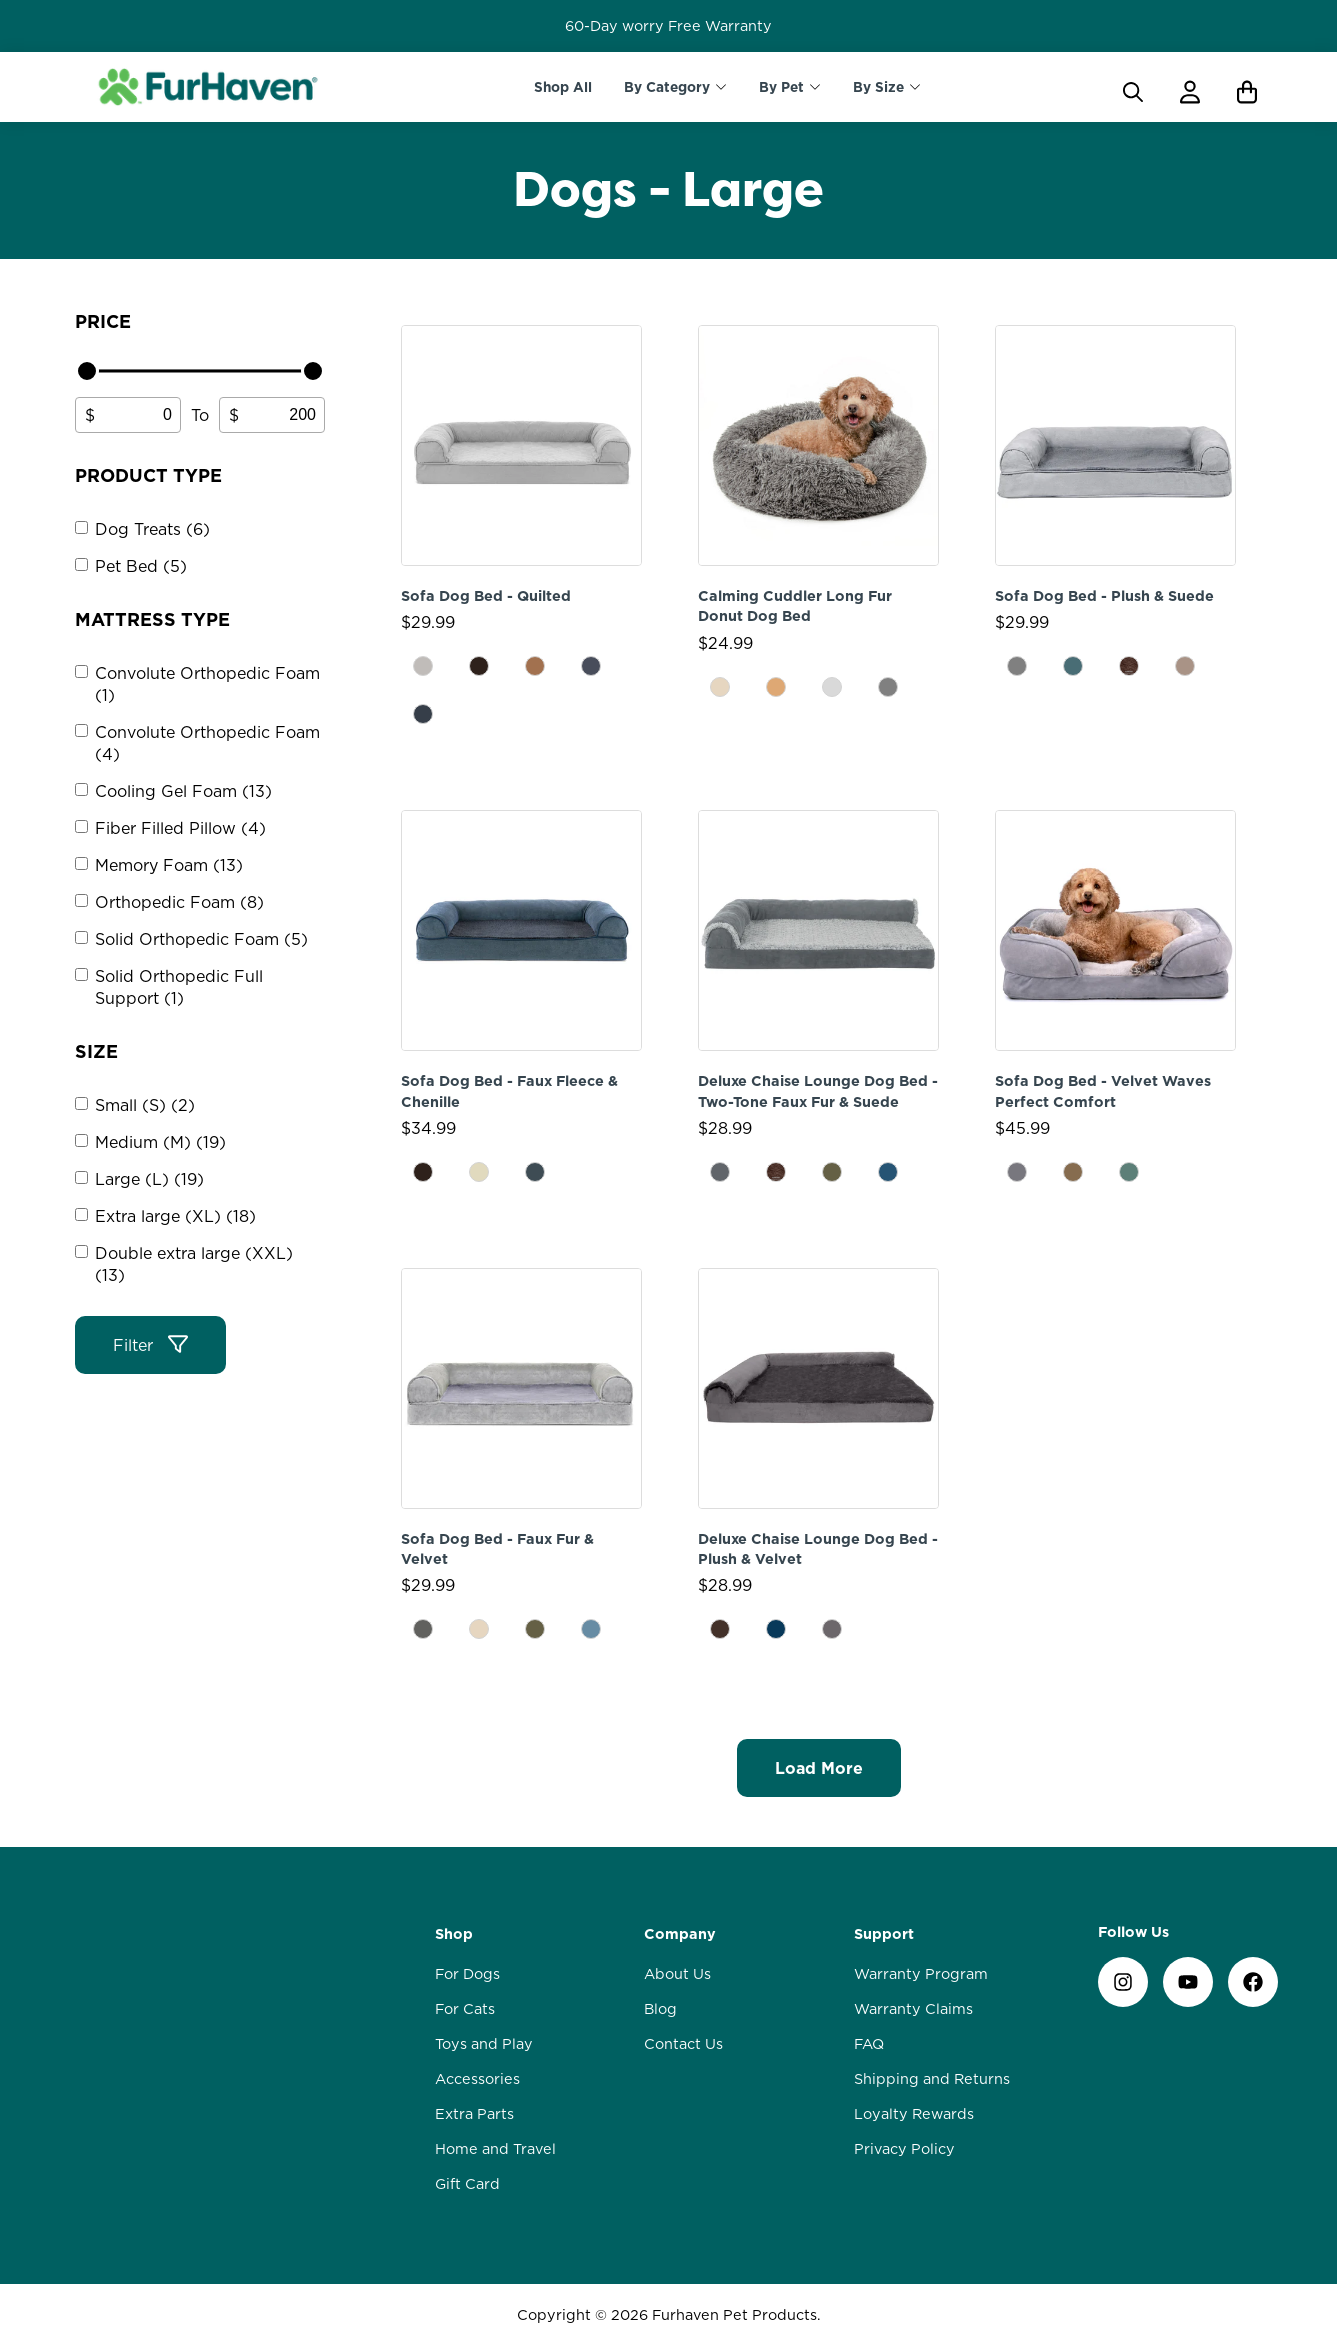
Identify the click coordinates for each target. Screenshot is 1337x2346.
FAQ (869, 2044)
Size (96, 1051)
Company (680, 1934)
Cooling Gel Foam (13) (183, 791)
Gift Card (467, 2184)
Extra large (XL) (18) (175, 1216)
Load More (819, 1768)
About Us (677, 1974)
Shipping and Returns (932, 2079)
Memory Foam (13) (169, 865)
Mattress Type (152, 619)
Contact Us (683, 2044)
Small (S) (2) (145, 1105)
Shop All (563, 87)
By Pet (781, 87)
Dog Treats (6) (152, 529)
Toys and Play (484, 2044)
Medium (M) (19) (160, 1142)
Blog (660, 2009)
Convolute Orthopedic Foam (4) (207, 743)
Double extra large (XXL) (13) (194, 1264)
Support (884, 1934)
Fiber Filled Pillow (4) (180, 828)
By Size (878, 87)
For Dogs (467, 1974)
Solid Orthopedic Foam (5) (201, 939)
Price (103, 321)
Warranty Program (921, 1974)
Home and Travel (495, 2149)
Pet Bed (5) (141, 566)
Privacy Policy (904, 2149)
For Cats (465, 2009)
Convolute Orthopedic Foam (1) (207, 684)
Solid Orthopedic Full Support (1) (179, 987)
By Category (667, 87)
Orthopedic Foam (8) (179, 902)
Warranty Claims (913, 2009)
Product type (148, 475)
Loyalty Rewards (914, 2114)
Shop (454, 1934)
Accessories (477, 2079)
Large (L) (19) (149, 1179)
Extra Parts (474, 2114)
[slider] (87, 371)
